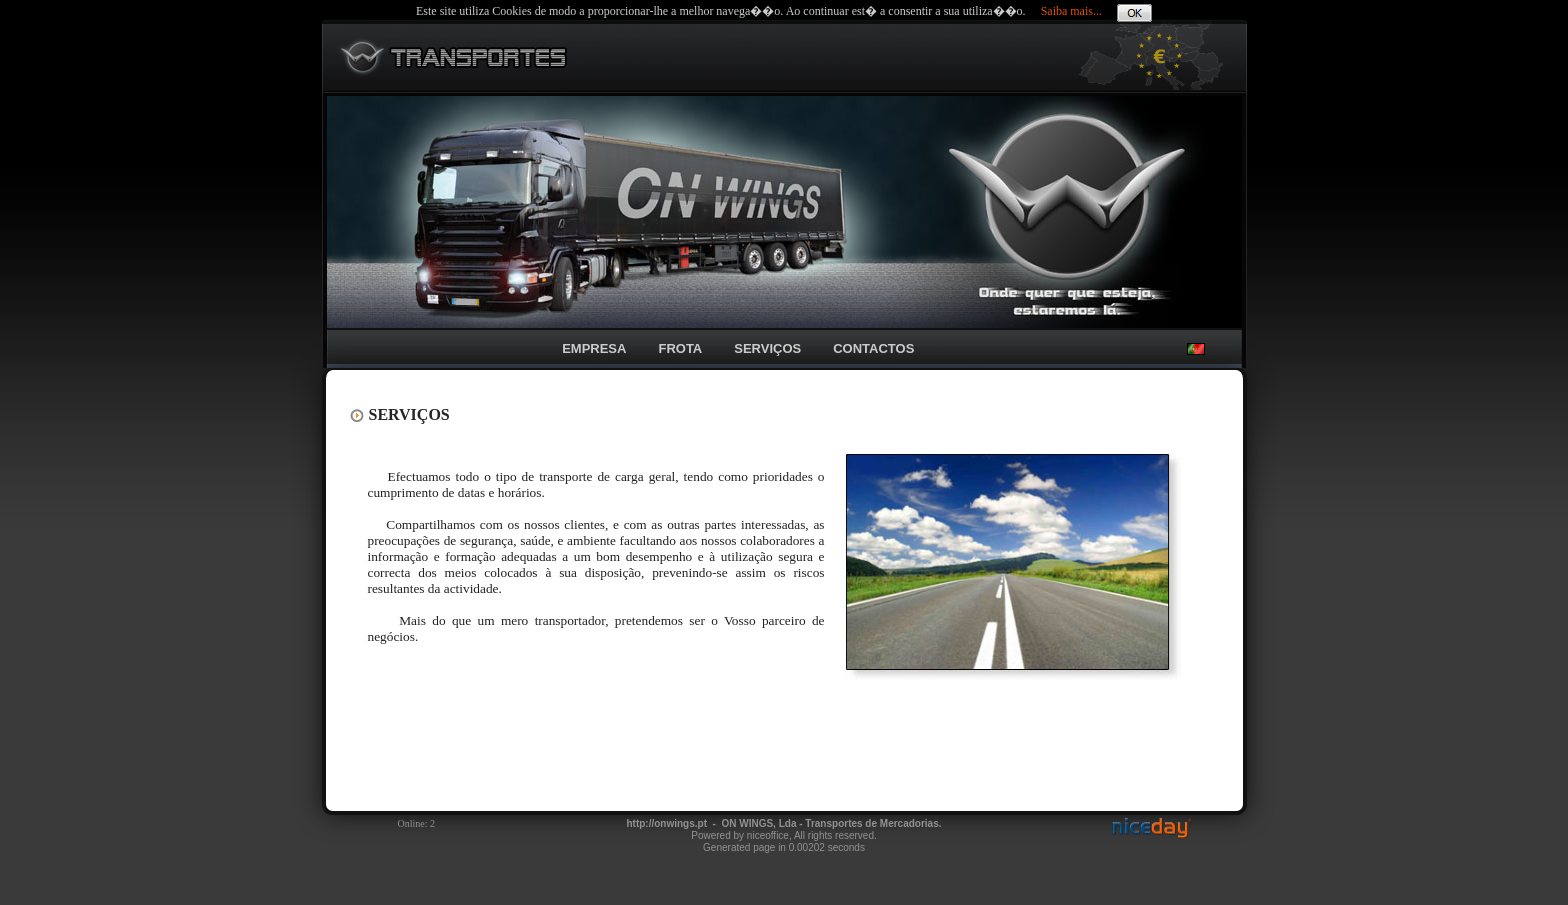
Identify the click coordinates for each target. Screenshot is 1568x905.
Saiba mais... (1071, 11)
